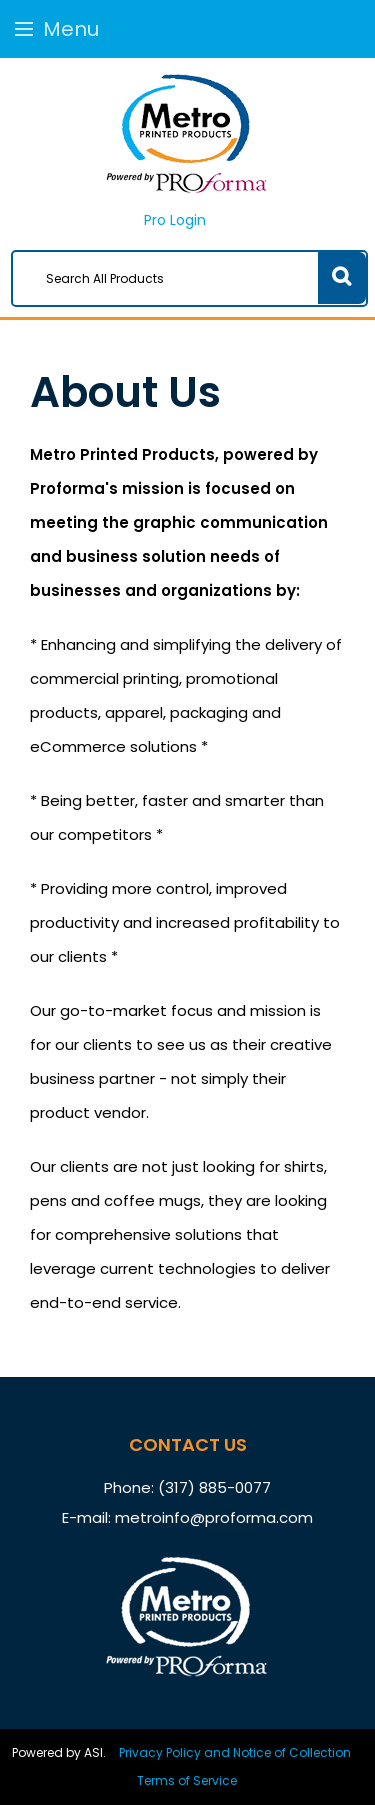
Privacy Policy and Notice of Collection (235, 1752)
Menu (57, 29)
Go (342, 278)
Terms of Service (187, 1780)
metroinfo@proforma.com (214, 1517)
